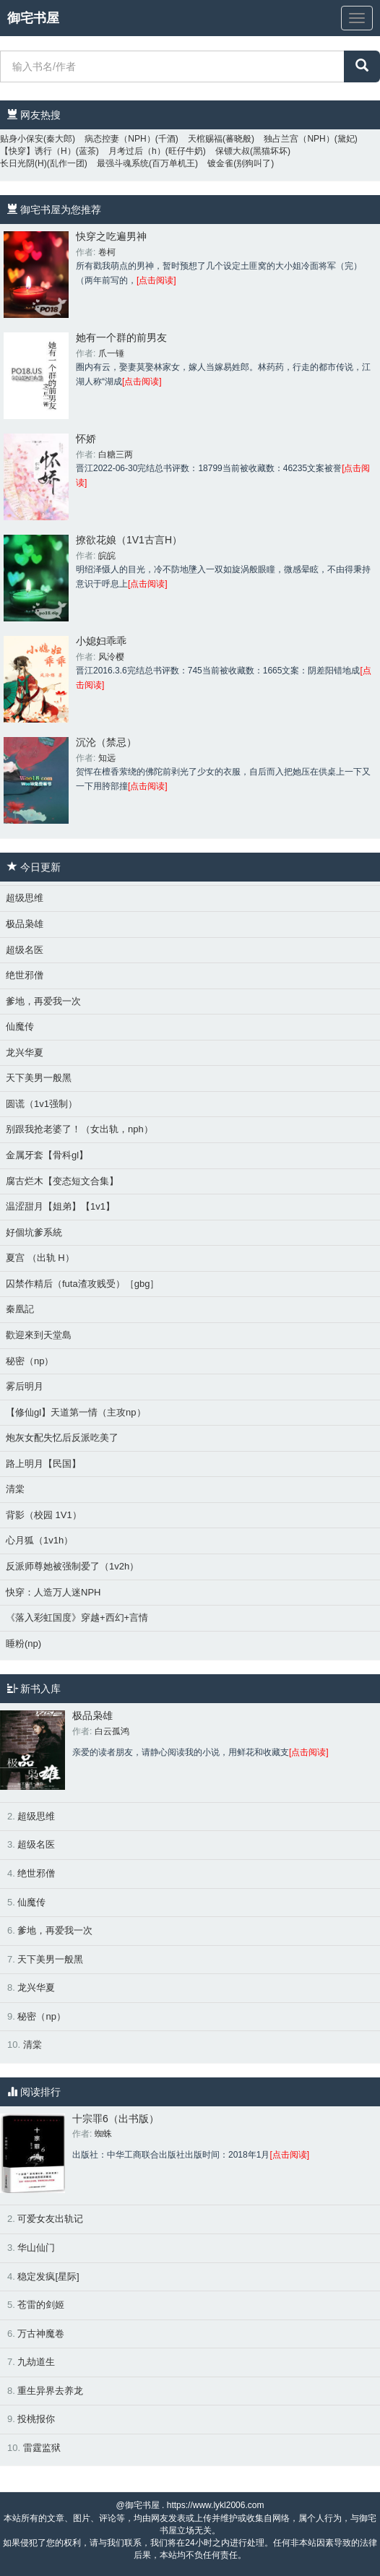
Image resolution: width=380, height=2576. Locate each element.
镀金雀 (220, 163)
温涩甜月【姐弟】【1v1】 (60, 1206)
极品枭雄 (24, 923)
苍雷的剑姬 (40, 2304)
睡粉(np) (23, 1643)
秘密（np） (29, 1361)
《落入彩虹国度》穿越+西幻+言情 (77, 1617)
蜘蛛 (103, 2134)
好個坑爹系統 (34, 1232)
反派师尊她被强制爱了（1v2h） (72, 1566)
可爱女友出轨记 (50, 2218)
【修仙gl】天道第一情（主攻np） (76, 1412)
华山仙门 (36, 2247)
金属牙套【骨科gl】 (47, 1155)
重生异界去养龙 (50, 2390)
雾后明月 (24, 1386)
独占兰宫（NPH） (299, 139)
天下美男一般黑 (39, 1077)
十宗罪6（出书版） (115, 2118)
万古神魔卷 (40, 2333)
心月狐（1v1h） (39, 1540)
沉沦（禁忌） (106, 742)
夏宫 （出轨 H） (40, 1257)
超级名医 (24, 949)
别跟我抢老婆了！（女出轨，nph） (79, 1129)
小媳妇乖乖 (101, 641)
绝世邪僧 (24, 975)
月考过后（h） (136, 151)
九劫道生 (36, 2361)
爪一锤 (111, 353)
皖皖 (107, 556)
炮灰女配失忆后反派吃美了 (62, 1437)
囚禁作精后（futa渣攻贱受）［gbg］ (82, 1283)
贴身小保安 (21, 139)
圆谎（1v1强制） (41, 1103)
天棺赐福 (205, 139)
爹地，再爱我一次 (43, 1001)
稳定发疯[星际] (48, 2276)
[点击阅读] (156, 280)
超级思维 (24, 897)
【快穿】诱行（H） (38, 151)
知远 (107, 758)
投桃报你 (36, 2418)
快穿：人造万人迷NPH (53, 1592)
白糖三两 (115, 454)
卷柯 (107, 252)
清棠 (15, 1488)
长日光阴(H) (23, 163)
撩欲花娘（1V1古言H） (129, 540)
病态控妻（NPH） (120, 139)
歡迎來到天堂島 (39, 1335)
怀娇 (86, 438)
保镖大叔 (232, 151)
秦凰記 (20, 1309)
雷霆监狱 (42, 2447)
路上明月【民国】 (43, 1463)
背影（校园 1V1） (44, 1514)
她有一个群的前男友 (121, 337)
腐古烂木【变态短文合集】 (62, 1181)
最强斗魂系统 (123, 163)
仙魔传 (20, 1026)
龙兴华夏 (24, 1052)
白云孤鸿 (112, 1731)
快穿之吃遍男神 (111, 236)
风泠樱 (111, 657)
